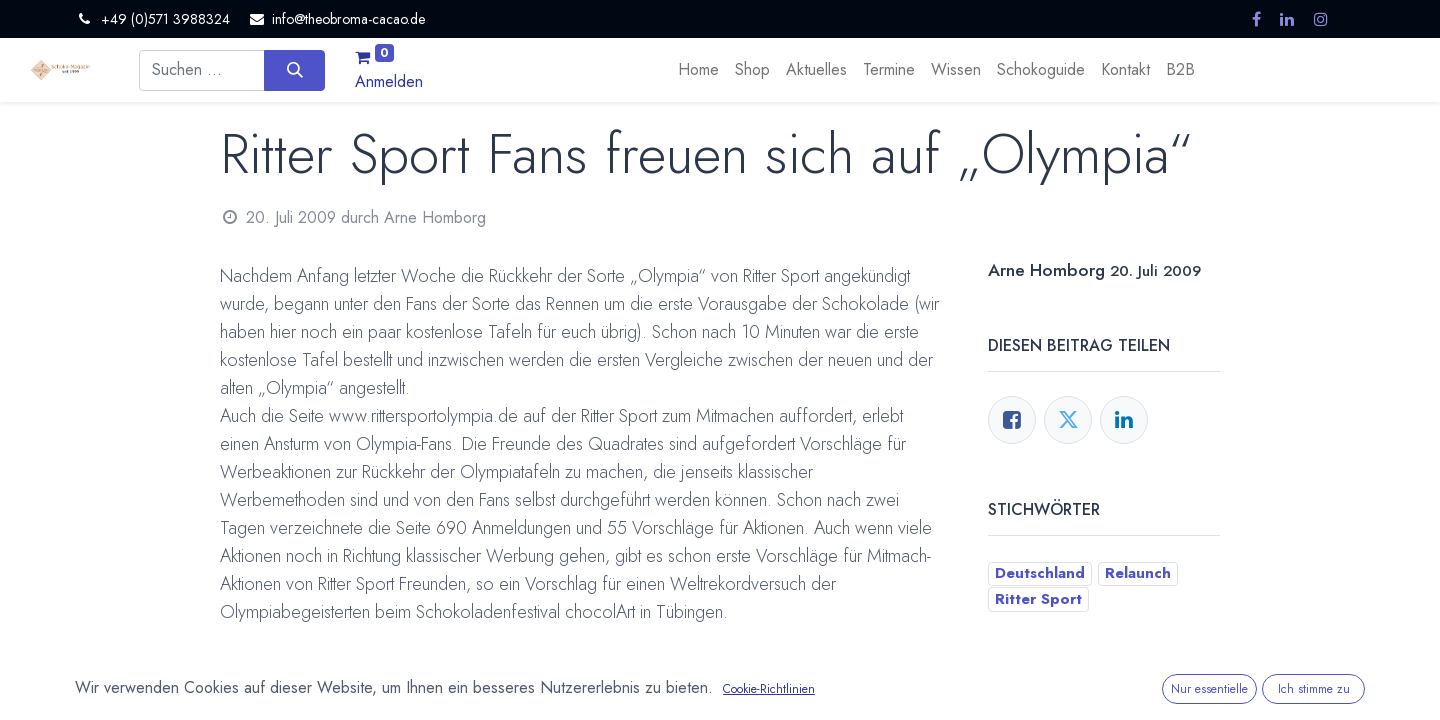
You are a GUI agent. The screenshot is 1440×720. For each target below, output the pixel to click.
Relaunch (1138, 573)
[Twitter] (1068, 420)
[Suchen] (294, 70)
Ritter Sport (1038, 599)
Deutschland (1040, 573)
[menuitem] (698, 70)
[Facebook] (1012, 420)
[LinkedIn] (1124, 420)
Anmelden (389, 81)
